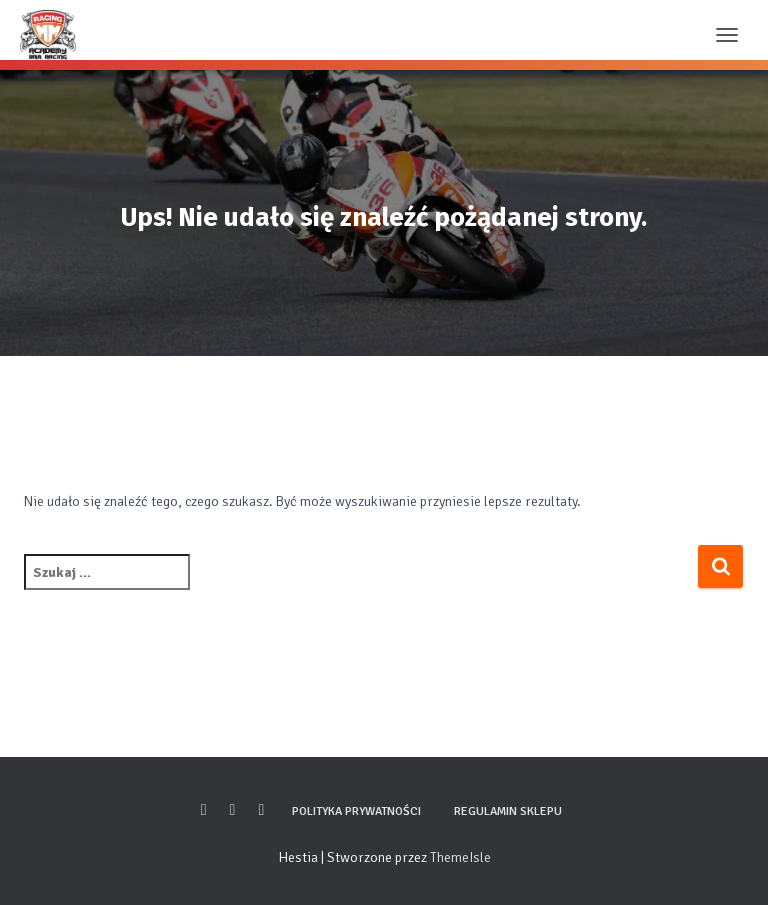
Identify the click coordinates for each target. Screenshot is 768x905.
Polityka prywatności (356, 811)
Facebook (204, 810)
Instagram (233, 810)
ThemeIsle (460, 857)
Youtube (261, 810)
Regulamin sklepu (508, 811)
